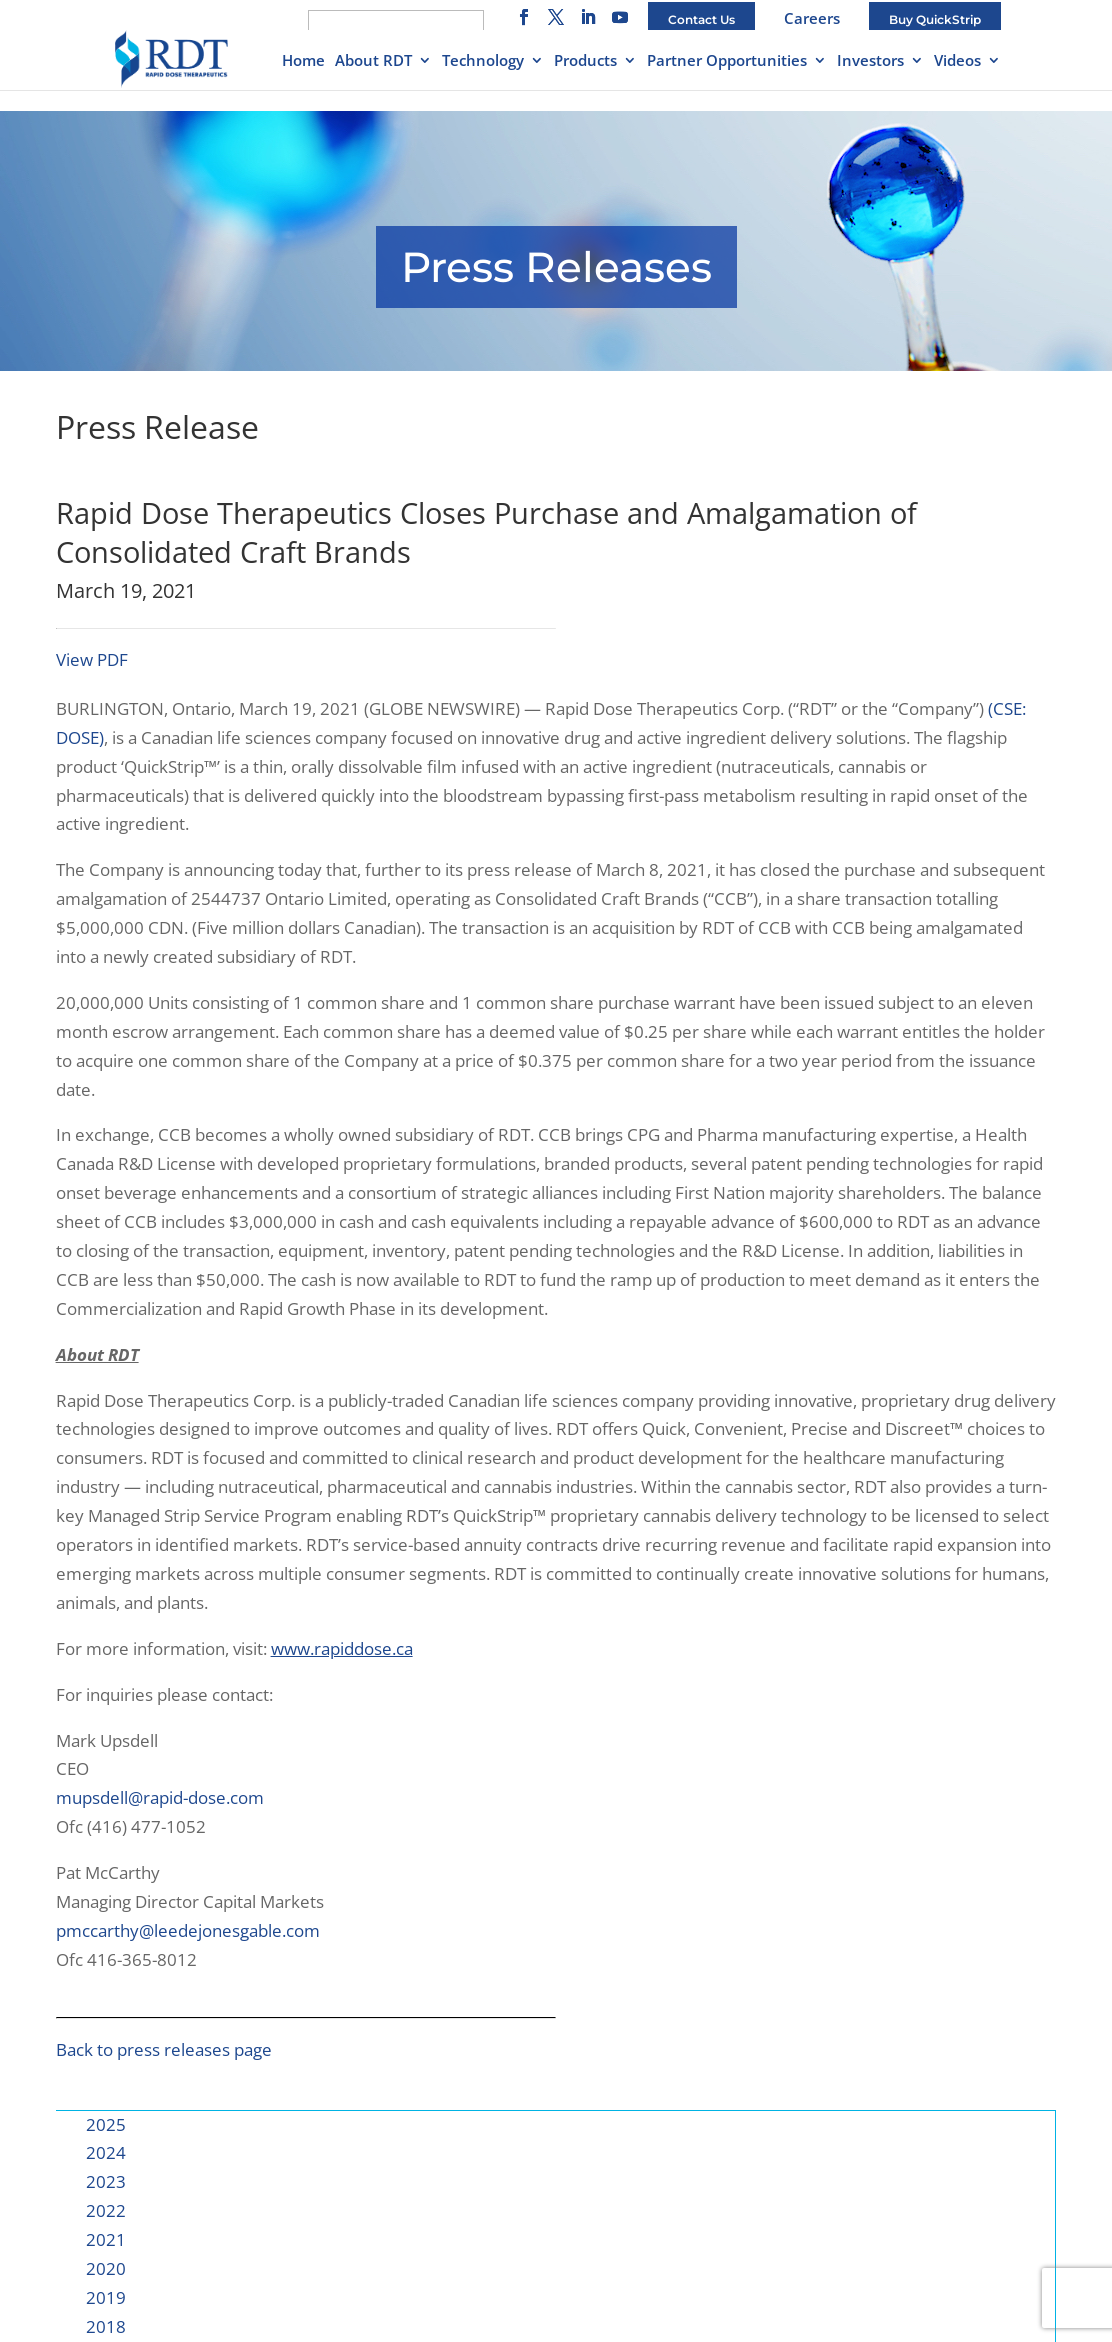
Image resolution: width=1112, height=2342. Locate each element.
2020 (106, 2268)
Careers (812, 18)
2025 (106, 2124)
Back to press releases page (164, 2049)
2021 (106, 2239)
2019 (106, 2297)
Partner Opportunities (727, 61)
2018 (106, 2326)
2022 (106, 2210)
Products (585, 61)
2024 (106, 2152)
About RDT (373, 61)
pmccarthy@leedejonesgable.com (188, 1930)
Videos (957, 61)
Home (303, 61)
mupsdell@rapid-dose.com (160, 1797)
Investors (870, 61)
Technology (483, 61)
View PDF (92, 659)
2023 (106, 2181)
